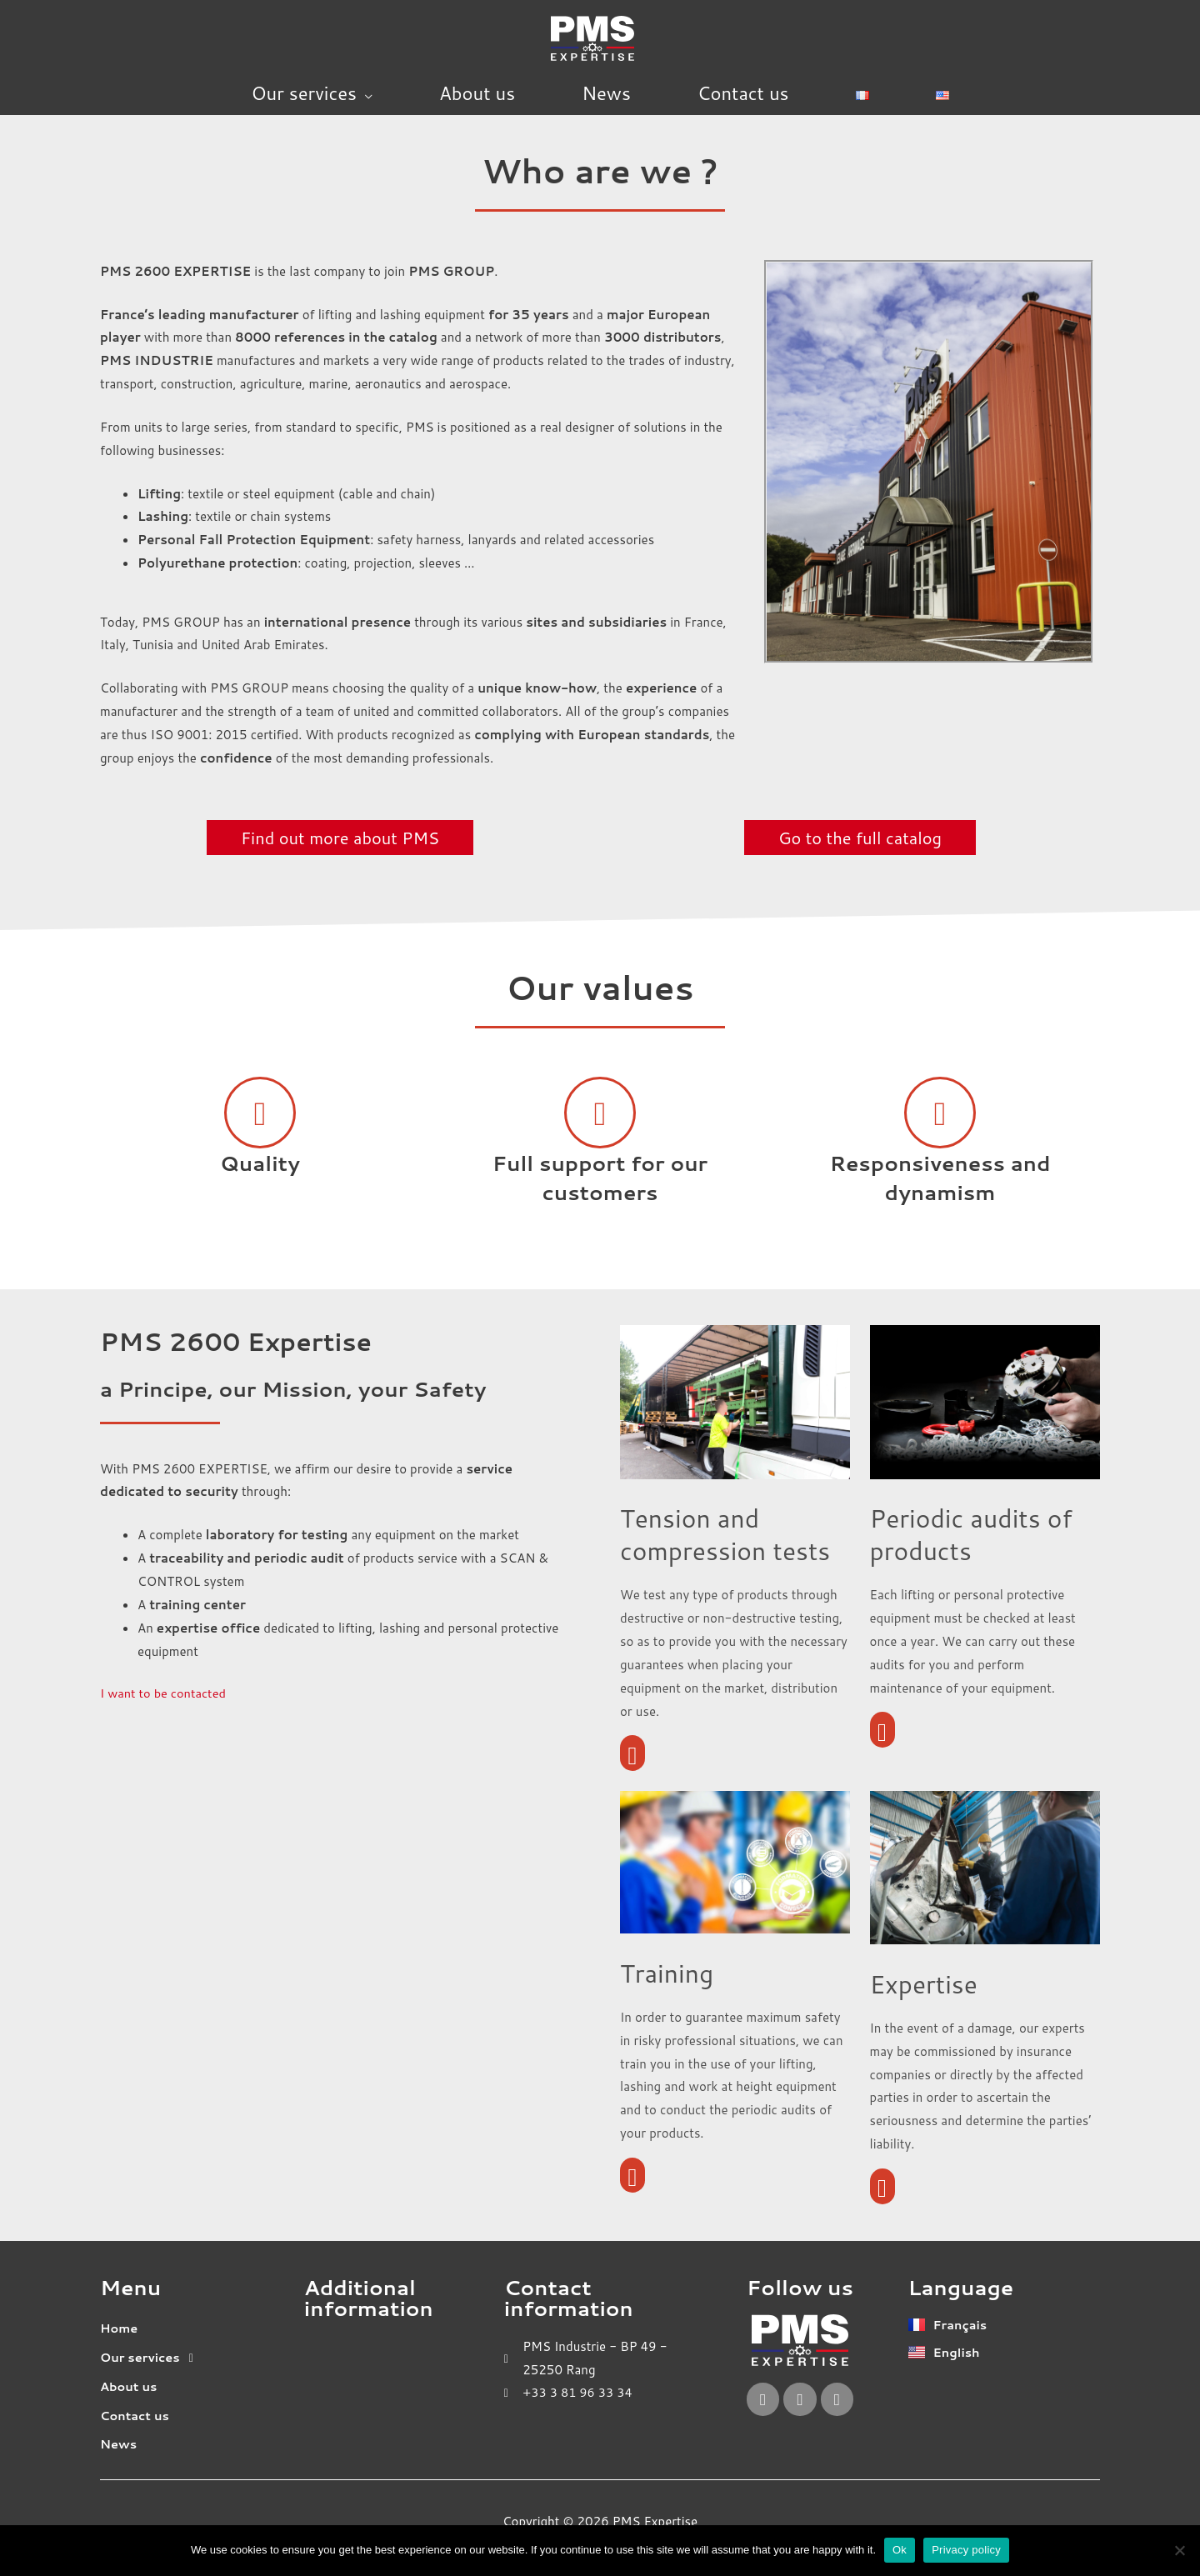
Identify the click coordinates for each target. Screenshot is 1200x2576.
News (606, 93)
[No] (1179, 2550)
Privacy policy (966, 2549)
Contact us (743, 93)
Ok (899, 2549)
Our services (304, 93)
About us (477, 93)
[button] (196, 2359)
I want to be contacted (165, 1693)
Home (119, 2329)
